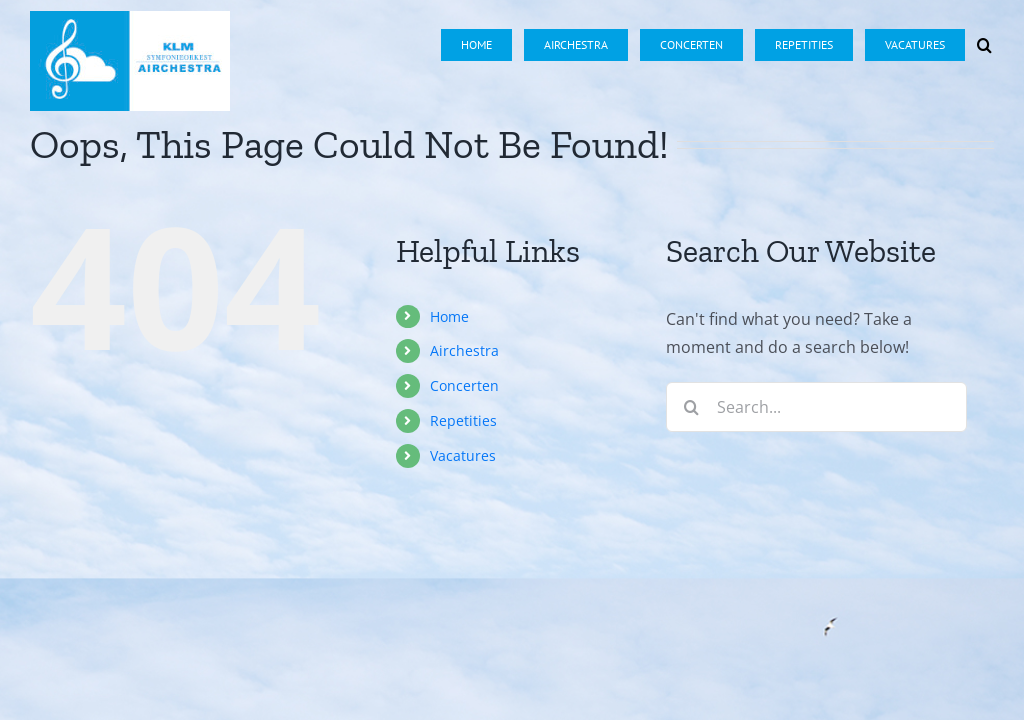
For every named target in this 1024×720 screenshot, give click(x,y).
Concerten (464, 385)
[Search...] (816, 407)
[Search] (691, 407)
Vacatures (463, 455)
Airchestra (464, 350)
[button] (984, 32)
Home (449, 316)
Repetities (463, 420)
